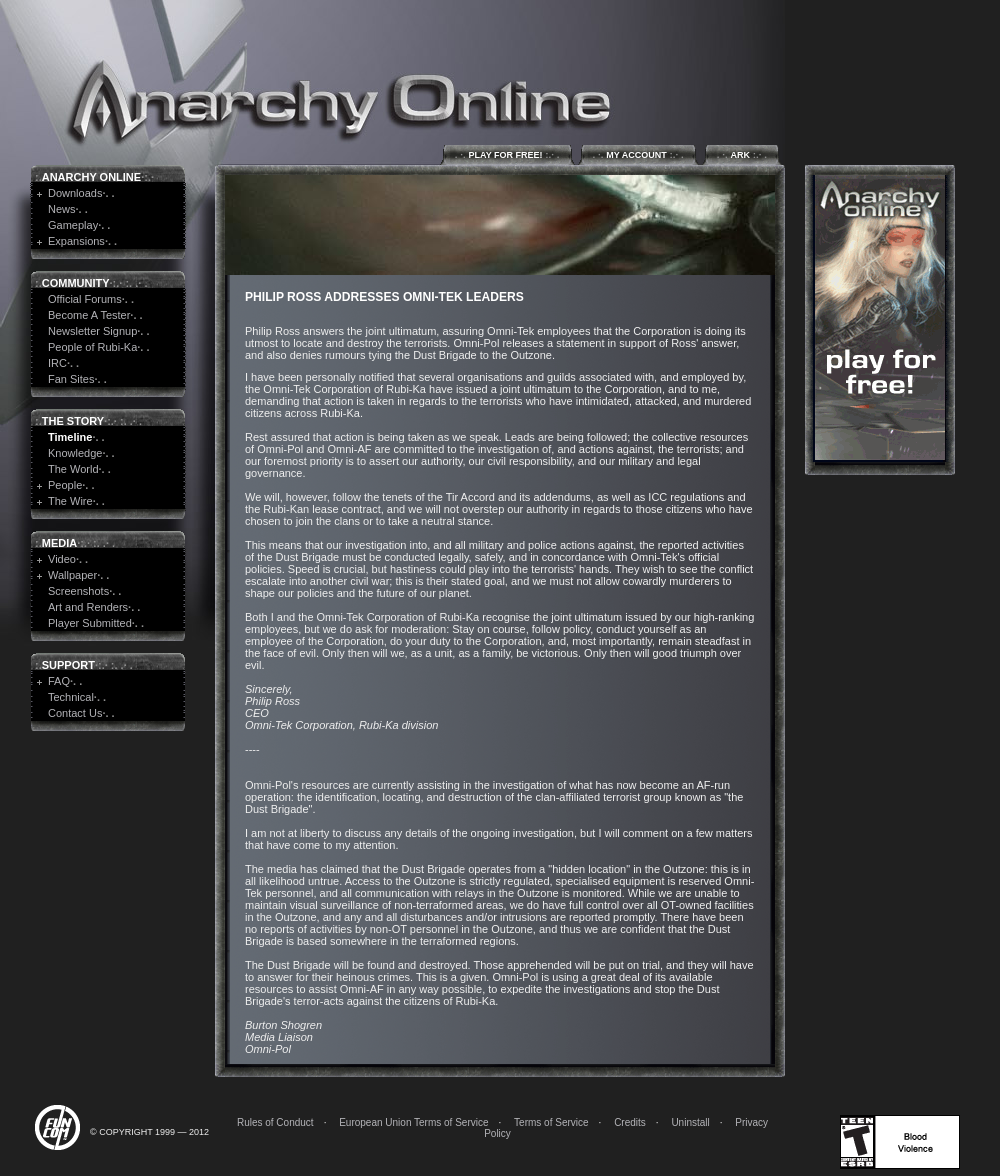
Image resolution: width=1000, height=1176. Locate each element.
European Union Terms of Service (413, 1122)
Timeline (70, 437)
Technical (71, 697)
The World (73, 469)
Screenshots (78, 591)
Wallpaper (72, 575)
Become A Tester (89, 315)
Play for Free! (507, 154)
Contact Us (75, 713)
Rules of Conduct (275, 1122)
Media (59, 543)
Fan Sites (71, 379)
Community (76, 283)
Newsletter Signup (92, 331)
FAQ (59, 681)
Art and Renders (88, 607)
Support (68, 665)
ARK (742, 154)
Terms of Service (551, 1122)
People (65, 485)
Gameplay (73, 225)
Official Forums (85, 299)
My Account (638, 154)
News (62, 209)
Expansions (76, 241)
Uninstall (690, 1122)
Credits (630, 1122)
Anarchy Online (91, 177)
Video (62, 559)
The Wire (70, 501)
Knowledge (75, 453)
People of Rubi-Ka (92, 347)
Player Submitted (90, 623)
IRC (57, 363)
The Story (73, 421)
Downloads (75, 193)
